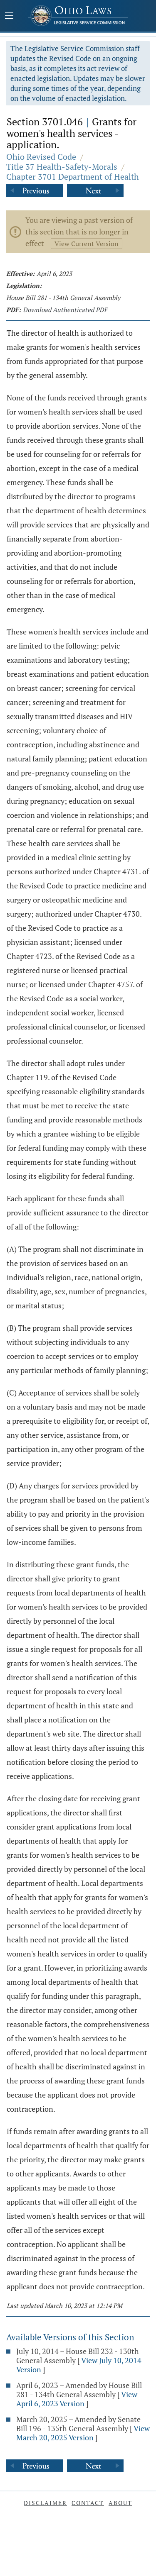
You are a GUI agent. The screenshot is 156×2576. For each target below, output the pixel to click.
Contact (88, 2503)
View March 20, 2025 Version (83, 2432)
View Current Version (86, 243)
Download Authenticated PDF (65, 309)
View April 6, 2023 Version (76, 2398)
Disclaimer (45, 2503)
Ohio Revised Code (41, 156)
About (120, 2503)
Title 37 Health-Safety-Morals (61, 166)
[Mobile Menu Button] (9, 16)
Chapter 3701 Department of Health (72, 176)
